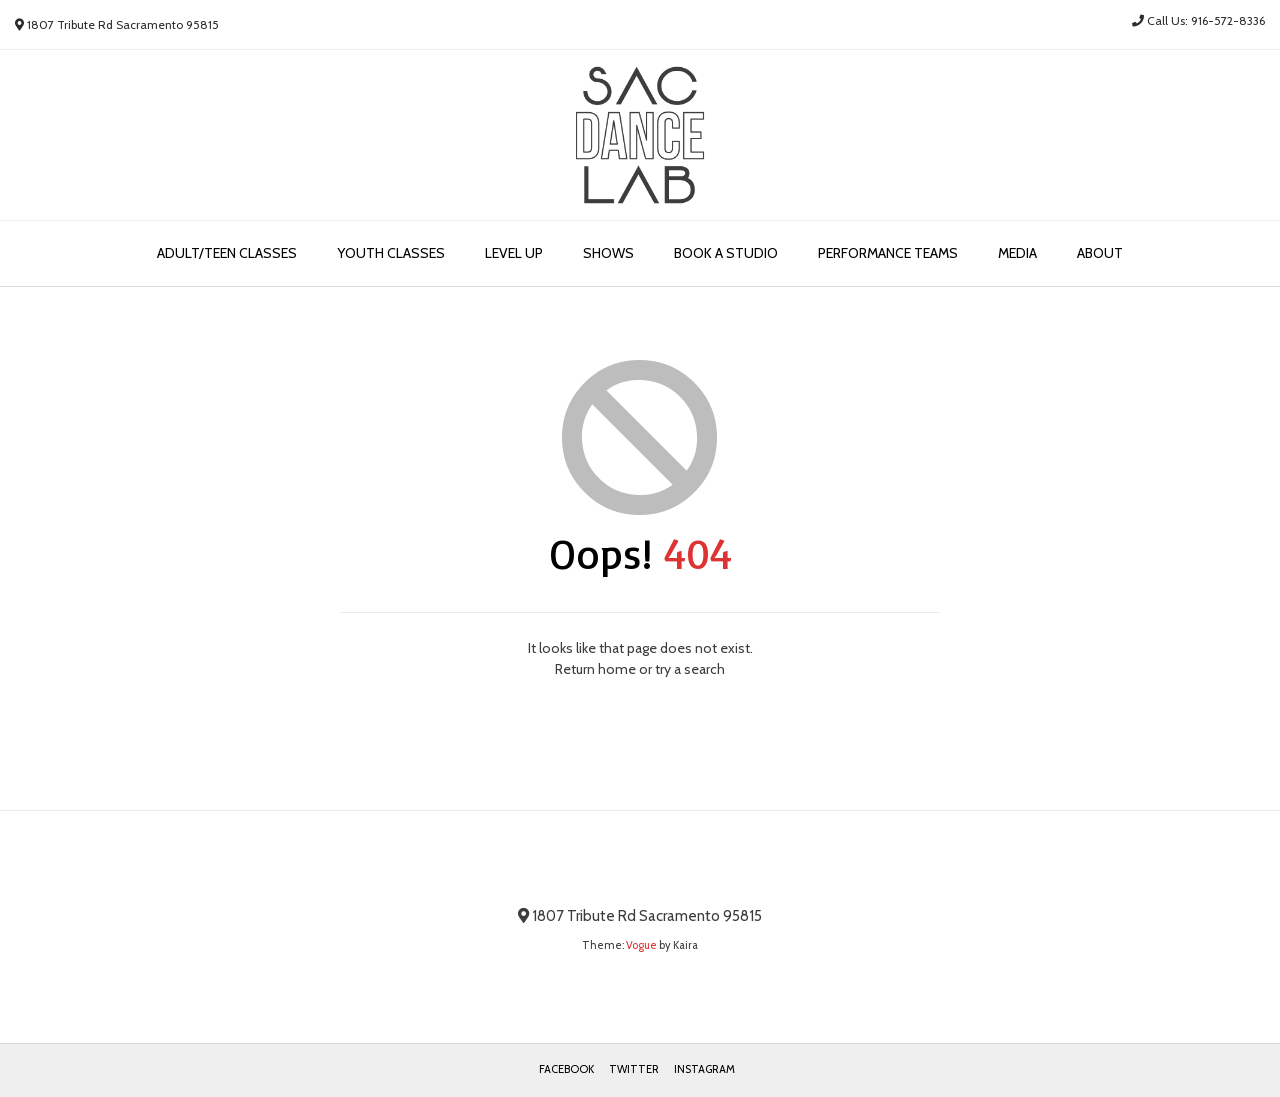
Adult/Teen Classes (227, 253)
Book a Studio (726, 253)
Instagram (704, 1069)
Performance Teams (888, 253)
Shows (608, 253)
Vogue (641, 945)
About (1100, 253)
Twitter (634, 1069)
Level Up (514, 253)
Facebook (566, 1069)
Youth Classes (391, 253)
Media (1017, 253)
